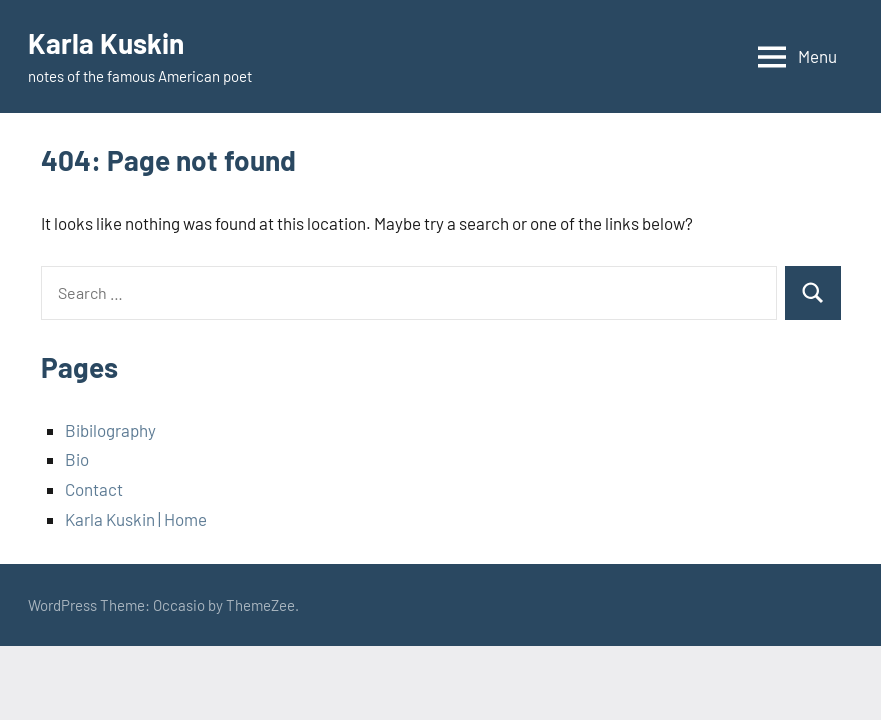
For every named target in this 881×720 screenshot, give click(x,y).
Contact (94, 489)
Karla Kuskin (106, 43)
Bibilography (110, 430)
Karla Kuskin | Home (136, 519)
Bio (77, 459)
